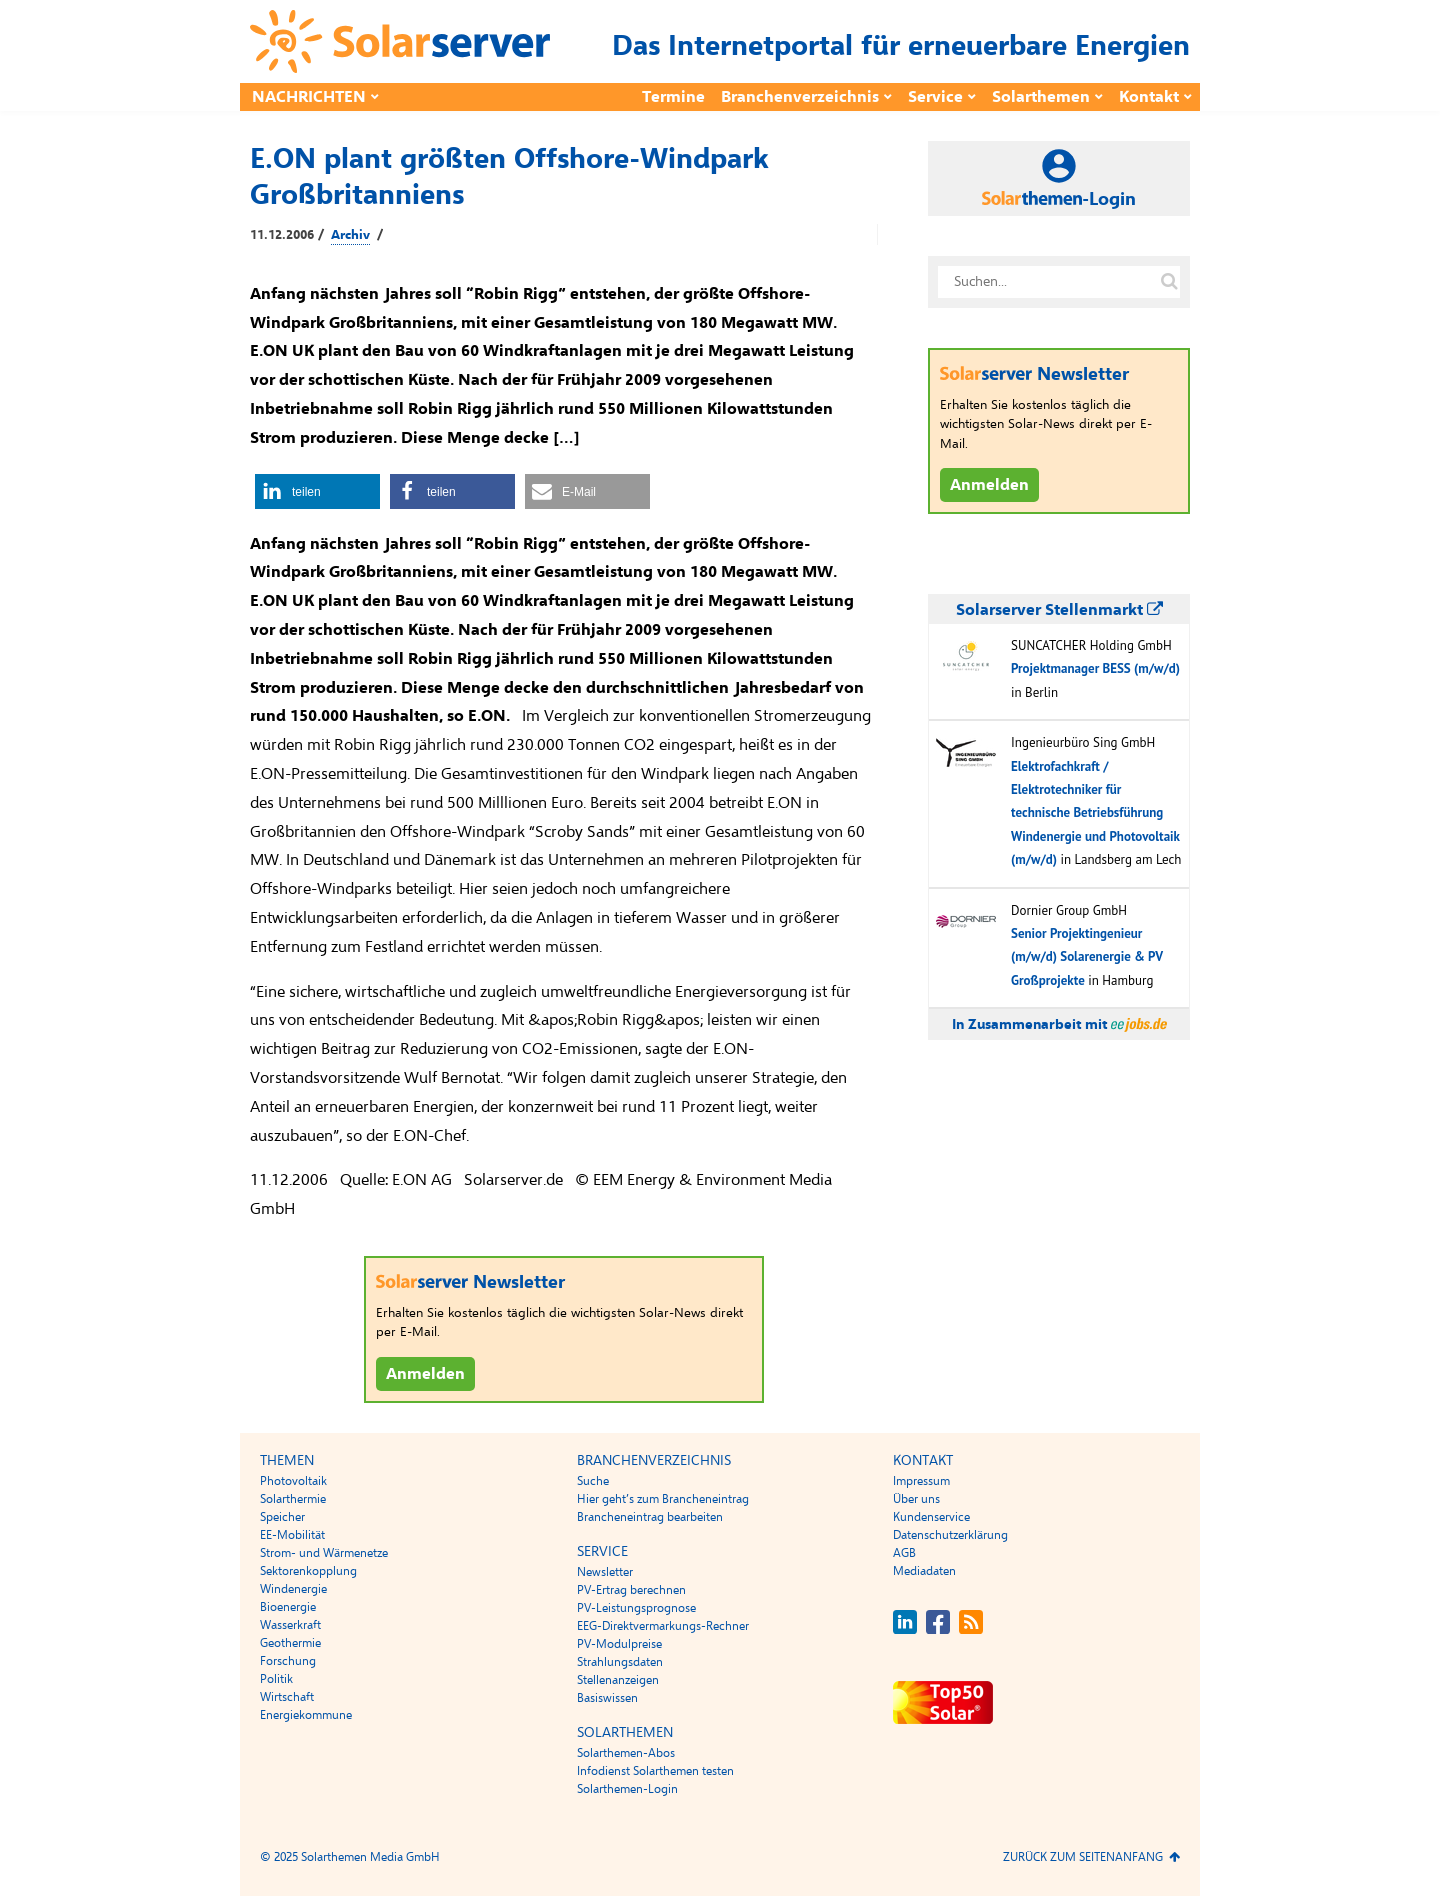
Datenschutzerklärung (950, 1535)
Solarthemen (1041, 97)
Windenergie (293, 1589)
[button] (317, 491)
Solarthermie (293, 1499)
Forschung (288, 1661)
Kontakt (1149, 97)
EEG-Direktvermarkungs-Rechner (663, 1626)
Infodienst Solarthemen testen (655, 1771)
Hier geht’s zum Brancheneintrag (663, 1499)
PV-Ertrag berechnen (631, 1590)
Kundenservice (931, 1517)
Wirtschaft (287, 1697)
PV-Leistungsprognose (636, 1608)
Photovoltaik (293, 1481)
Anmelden (425, 1374)
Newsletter (605, 1572)
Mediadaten (924, 1571)
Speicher (282, 1517)
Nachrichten (309, 97)
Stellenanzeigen (618, 1680)
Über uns (916, 1499)
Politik (276, 1679)
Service (935, 97)
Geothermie (290, 1643)
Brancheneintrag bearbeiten (650, 1517)
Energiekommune (306, 1715)
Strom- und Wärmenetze (324, 1553)
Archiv (350, 235)
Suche (593, 1481)
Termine (673, 97)
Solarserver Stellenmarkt (1059, 610)
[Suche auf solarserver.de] (1169, 282)
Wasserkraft (290, 1625)
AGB (904, 1553)
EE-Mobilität (292, 1535)
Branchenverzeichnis (800, 97)
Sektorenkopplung (308, 1571)
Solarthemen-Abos (626, 1753)
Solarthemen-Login (627, 1789)
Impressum (921, 1481)
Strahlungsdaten (620, 1662)
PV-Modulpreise (619, 1644)
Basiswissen (607, 1698)
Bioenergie (288, 1607)
